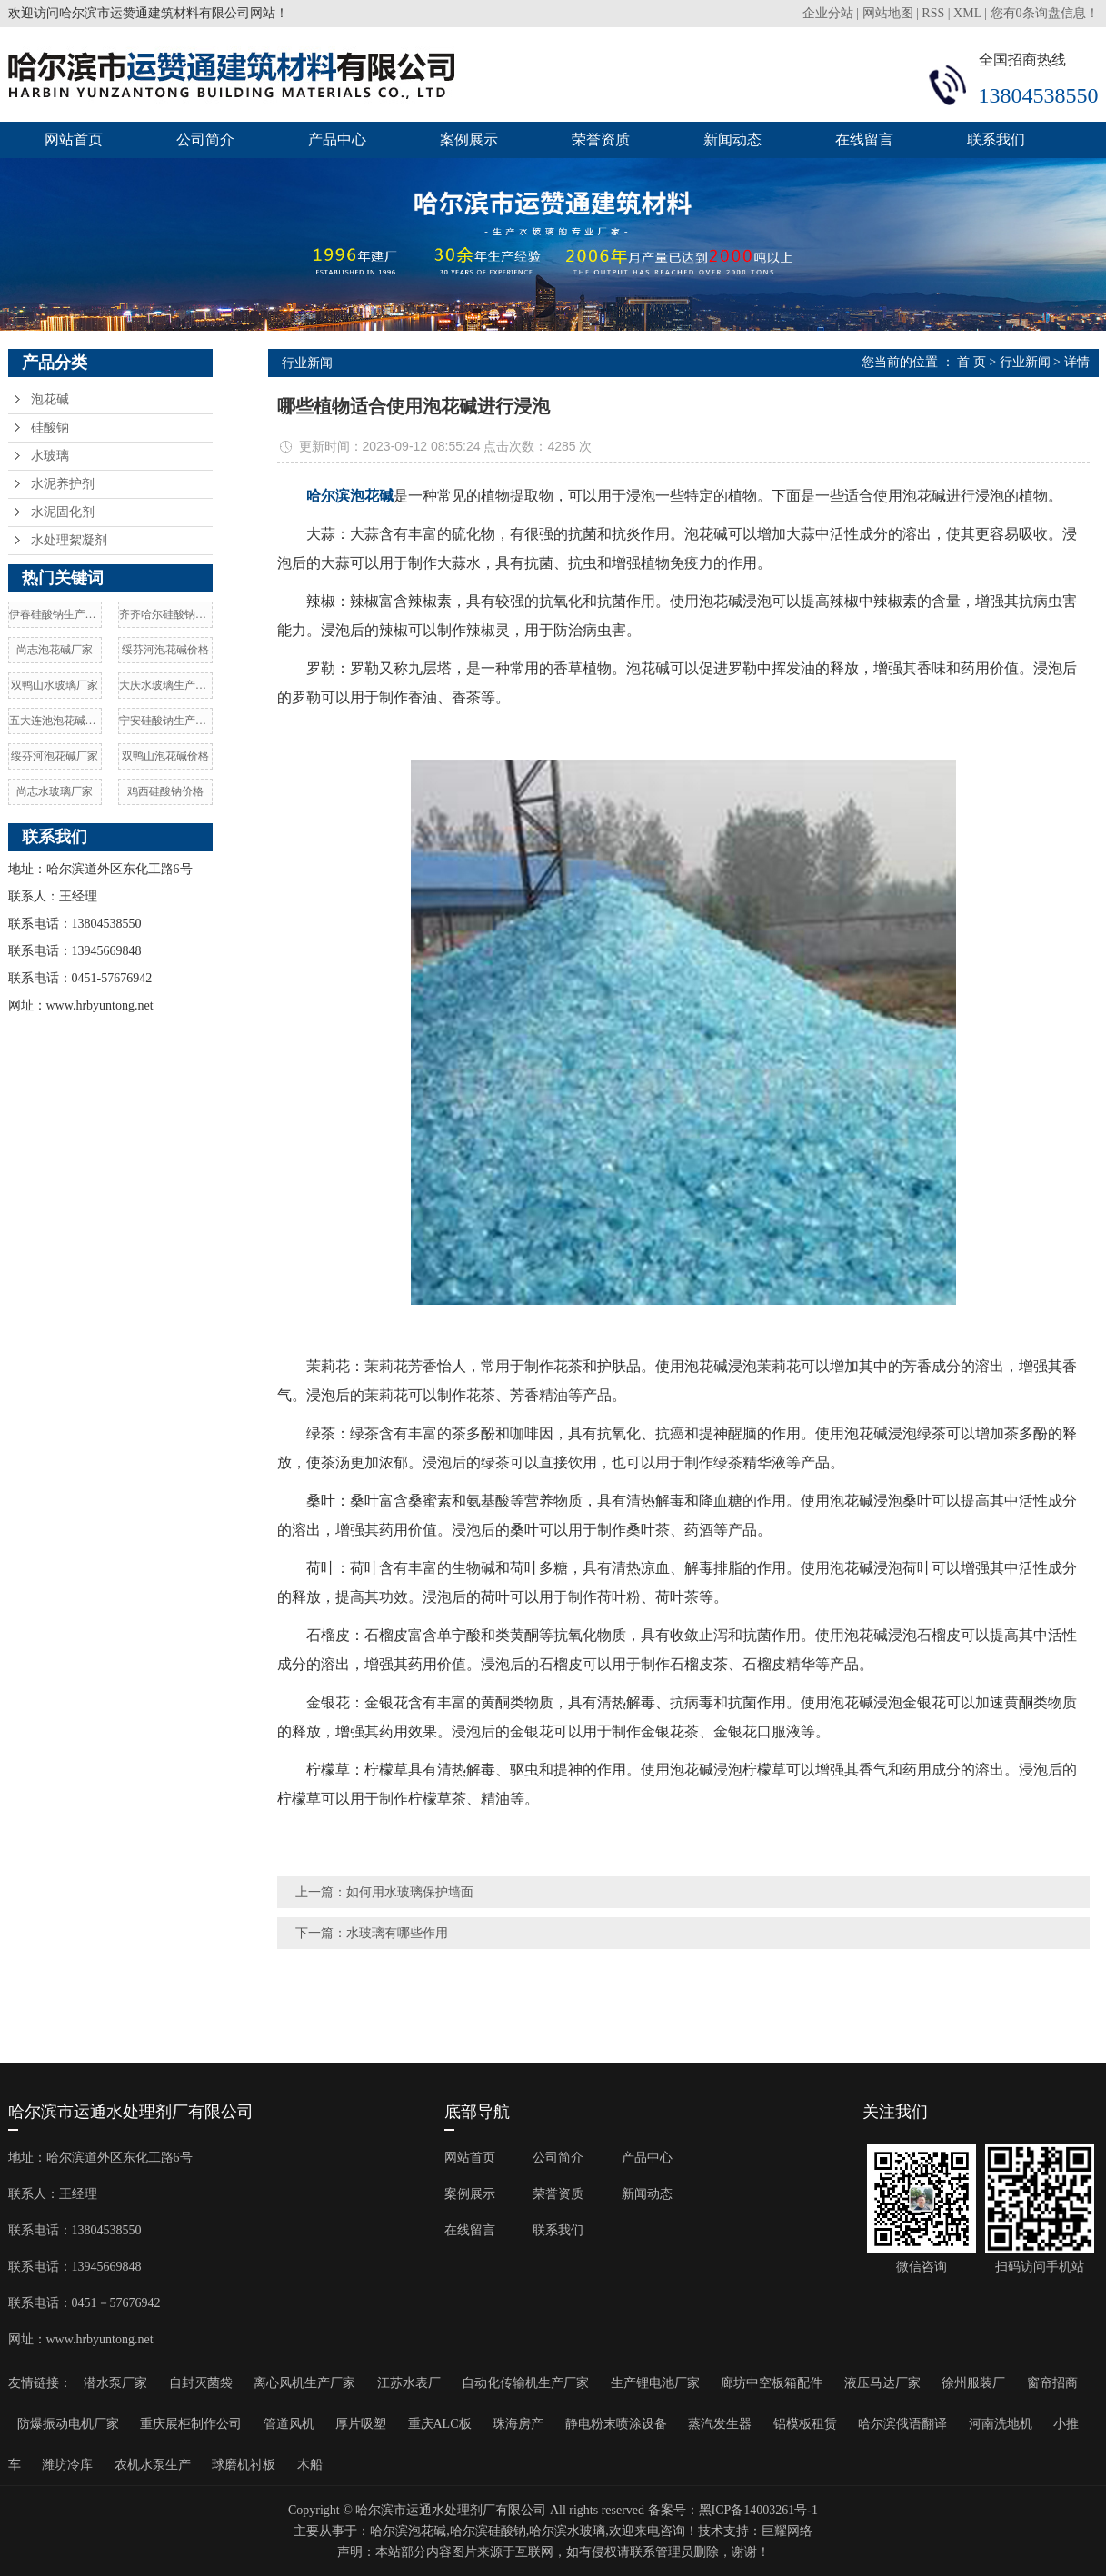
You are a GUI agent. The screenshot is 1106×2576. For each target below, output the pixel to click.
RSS (933, 13)
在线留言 (864, 139)
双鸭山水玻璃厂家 (54, 685)
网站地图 (887, 13)
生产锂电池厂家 (655, 2383)
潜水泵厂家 (115, 2383)
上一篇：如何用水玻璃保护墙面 (384, 1892)
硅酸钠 (50, 427)
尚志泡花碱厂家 (54, 649)
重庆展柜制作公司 (191, 2424)
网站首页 (74, 139)
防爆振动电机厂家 (68, 2424)
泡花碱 (50, 399)
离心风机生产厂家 (304, 2383)
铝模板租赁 (805, 2424)
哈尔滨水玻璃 (567, 2531)
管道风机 (289, 2424)
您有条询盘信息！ (1045, 13)
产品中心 (337, 139)
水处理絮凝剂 (69, 540)
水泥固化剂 (63, 512)
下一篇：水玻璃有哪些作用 (371, 1933)
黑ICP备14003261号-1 (758, 2510)
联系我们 (996, 139)
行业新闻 (1025, 362)
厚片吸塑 (360, 2424)
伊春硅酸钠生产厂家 (55, 614)
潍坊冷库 (67, 2465)
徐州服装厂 (973, 2383)
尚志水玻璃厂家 (54, 791)
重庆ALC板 (440, 2424)
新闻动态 (732, 139)
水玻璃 (50, 455)
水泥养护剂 (63, 484)
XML (967, 13)
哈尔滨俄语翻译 (902, 2424)
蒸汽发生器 (720, 2424)
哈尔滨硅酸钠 (488, 2531)
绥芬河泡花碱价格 (165, 649)
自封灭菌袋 (201, 2383)
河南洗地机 (1000, 2424)
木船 (310, 2465)
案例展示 (469, 139)
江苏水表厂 (409, 2383)
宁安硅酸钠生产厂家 (165, 720)
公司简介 (205, 139)
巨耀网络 (787, 2531)
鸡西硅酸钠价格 (165, 791)
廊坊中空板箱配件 (771, 2383)
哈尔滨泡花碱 (408, 2531)
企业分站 (827, 13)
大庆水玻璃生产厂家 (165, 685)
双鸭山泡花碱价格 (165, 756)
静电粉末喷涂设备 (616, 2424)
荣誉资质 (601, 139)
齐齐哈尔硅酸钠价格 (165, 614)
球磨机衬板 (243, 2465)
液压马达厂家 (882, 2383)
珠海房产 (518, 2424)
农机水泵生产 (153, 2465)
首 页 (971, 362)
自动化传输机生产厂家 (525, 2383)
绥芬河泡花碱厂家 (54, 756)
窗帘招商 (1052, 2383)
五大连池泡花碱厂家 (55, 720)
